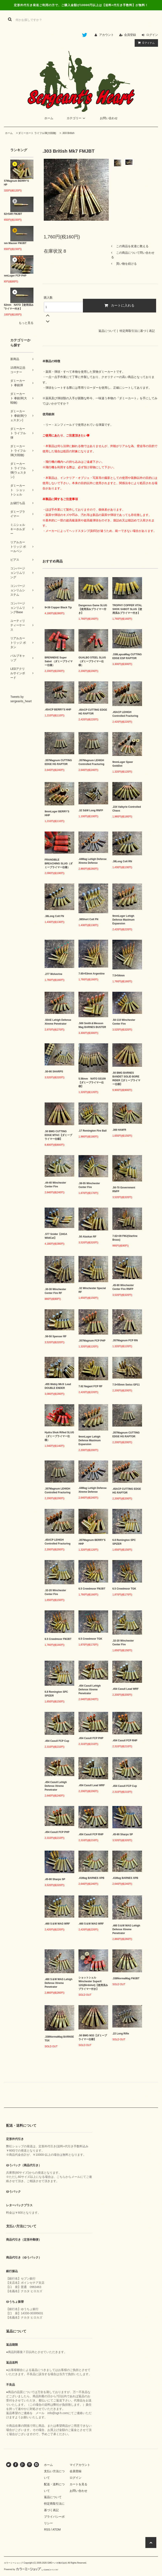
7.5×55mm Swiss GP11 (126, 1384)
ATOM (56, 2529)
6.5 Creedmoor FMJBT (91, 1588)
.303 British (68, 133)
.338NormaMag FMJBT (125, 1978)
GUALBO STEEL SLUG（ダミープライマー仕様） (92, 661)
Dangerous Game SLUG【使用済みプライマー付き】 (92, 609)
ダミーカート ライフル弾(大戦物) (37, 133)
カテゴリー (76, 118)
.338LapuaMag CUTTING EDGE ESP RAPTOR (127, 656)
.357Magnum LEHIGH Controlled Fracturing (91, 762)
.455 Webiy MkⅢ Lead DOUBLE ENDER (58, 1386)
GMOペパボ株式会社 (57, 2563)
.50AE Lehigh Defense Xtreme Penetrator (58, 1021)
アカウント (106, 34)
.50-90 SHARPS (54, 1071)
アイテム (145, 42)
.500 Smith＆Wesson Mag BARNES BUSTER (92, 1025)
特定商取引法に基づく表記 (137, 330)
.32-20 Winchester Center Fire (55, 1592)
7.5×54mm (118, 975)
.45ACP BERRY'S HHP (58, 709)
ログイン (152, 34)
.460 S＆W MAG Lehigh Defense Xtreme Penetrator (126, 1929)
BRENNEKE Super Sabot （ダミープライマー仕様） (59, 661)
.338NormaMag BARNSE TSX (59, 2038)
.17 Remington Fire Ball (92, 1130)
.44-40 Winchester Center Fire (55, 1184)
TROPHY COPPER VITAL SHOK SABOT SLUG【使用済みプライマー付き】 (127, 609)
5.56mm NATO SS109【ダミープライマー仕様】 (92, 1082)
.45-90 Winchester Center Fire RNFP (123, 1287)
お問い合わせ (109, 118)
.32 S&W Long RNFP (90, 810)
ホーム (48, 118)
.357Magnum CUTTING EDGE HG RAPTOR (58, 762)
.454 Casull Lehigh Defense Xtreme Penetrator (89, 1689)
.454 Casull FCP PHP (90, 1738)
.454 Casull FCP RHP (124, 1740)
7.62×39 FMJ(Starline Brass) (124, 1238)
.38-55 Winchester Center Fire (89, 1185)
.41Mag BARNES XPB (91, 1878)
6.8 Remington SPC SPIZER (124, 1542)
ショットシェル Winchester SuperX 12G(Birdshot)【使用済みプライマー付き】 (93, 1983)
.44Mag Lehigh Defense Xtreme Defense (92, 861)
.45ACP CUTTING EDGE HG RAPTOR (92, 711)
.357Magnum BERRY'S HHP (15, 182)
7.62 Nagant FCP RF (90, 1386)
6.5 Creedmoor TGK (124, 1588)
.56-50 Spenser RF (55, 1336)
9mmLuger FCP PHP (14, 275)
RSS (47, 2529)
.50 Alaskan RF (87, 1236)
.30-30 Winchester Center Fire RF (55, 1291)
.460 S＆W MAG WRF (57, 1923)
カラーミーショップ (13, 2563)
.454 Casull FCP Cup (57, 1740)
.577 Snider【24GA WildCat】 (56, 1236)
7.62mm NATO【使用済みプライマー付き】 (17, 306)
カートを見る (78, 2484)
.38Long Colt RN (122, 861)
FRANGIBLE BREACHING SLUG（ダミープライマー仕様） (59, 863)
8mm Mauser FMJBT (14, 243)
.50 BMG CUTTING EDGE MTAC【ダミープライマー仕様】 (58, 1135)
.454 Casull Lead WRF (125, 1688)
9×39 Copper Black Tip (58, 607)
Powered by (31, 2569)
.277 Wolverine (53, 974)
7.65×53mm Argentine (91, 973)
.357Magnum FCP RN (125, 1340)
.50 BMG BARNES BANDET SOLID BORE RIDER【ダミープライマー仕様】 (126, 1078)
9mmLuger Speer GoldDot (122, 764)
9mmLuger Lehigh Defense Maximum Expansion (123, 919)
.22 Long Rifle (120, 2033)
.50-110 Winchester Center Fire (123, 1021)
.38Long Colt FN (54, 916)
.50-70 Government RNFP (123, 1189)
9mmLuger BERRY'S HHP (57, 813)
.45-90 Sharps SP (122, 1834)
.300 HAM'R (119, 1129)
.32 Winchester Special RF (92, 1290)
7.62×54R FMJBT (12, 213)
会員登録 (130, 34)
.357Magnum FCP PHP (91, 1340)
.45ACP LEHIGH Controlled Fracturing (125, 714)
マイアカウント (80, 2465)
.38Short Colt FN (88, 919)
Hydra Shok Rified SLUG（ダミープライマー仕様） (59, 1436)
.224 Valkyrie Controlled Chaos (126, 808)
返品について (107, 330)
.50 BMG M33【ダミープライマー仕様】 (92, 2037)
